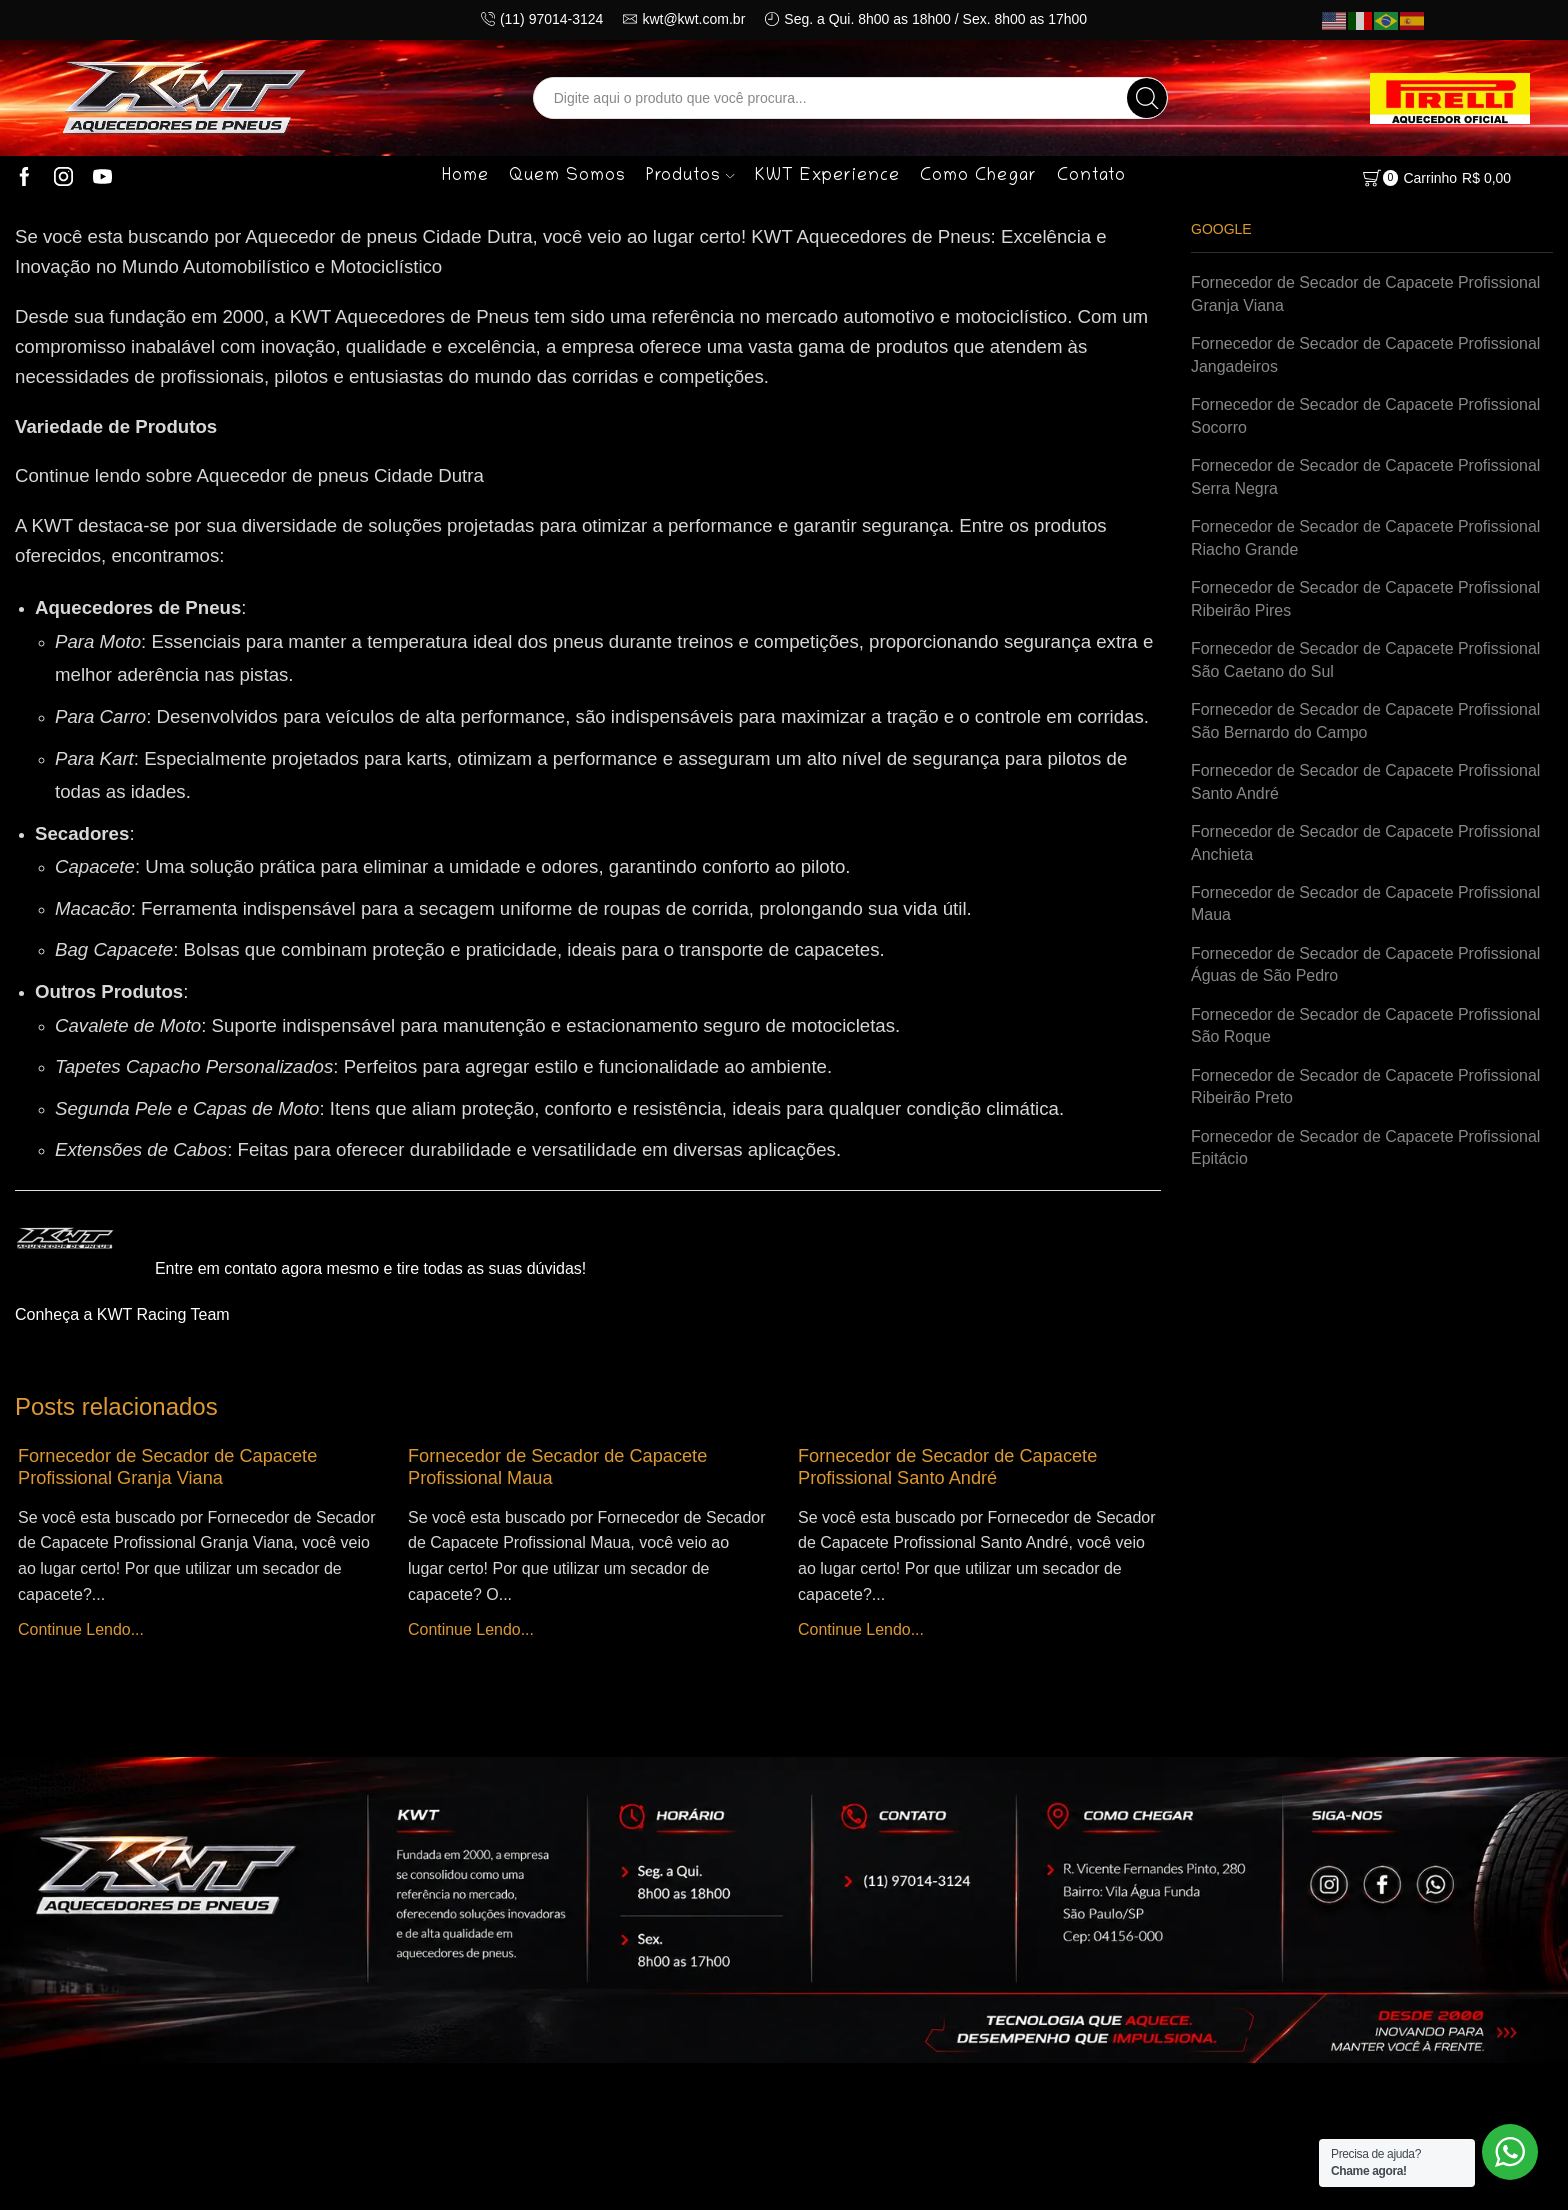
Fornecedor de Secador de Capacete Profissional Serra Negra (1365, 477)
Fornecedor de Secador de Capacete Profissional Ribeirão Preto (1365, 1087)
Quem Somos (567, 177)
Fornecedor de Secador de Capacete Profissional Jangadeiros (1365, 355)
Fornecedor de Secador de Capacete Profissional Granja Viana (167, 1467)
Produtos (690, 177)
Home (465, 177)
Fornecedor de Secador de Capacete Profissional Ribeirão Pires (1365, 599)
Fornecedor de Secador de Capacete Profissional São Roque (1365, 1026)
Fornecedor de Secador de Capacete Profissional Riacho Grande (1365, 538)
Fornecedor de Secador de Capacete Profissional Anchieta (1365, 843)
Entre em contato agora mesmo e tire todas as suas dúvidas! (370, 1268)
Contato (1091, 177)
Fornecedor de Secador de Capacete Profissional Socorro (1365, 416)
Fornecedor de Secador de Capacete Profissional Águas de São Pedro (1365, 965)
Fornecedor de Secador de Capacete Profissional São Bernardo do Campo (1365, 721)
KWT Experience (827, 177)
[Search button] (1147, 98)
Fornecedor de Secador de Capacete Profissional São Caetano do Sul (1365, 660)
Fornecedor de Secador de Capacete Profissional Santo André (947, 1467)
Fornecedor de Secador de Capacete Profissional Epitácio (1365, 1148)
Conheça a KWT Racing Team (122, 1314)
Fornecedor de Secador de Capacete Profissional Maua (1365, 904)
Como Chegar (978, 177)
